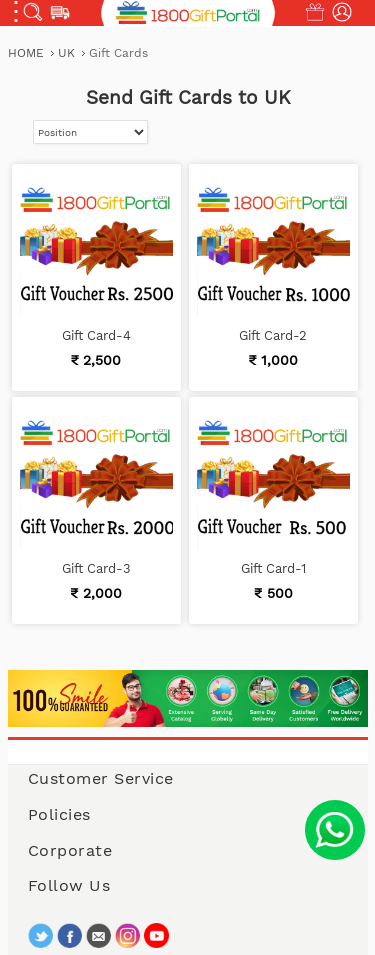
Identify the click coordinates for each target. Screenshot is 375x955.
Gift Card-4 (96, 335)
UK (68, 53)
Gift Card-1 (273, 568)
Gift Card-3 (96, 568)
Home (26, 53)
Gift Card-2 (273, 335)
